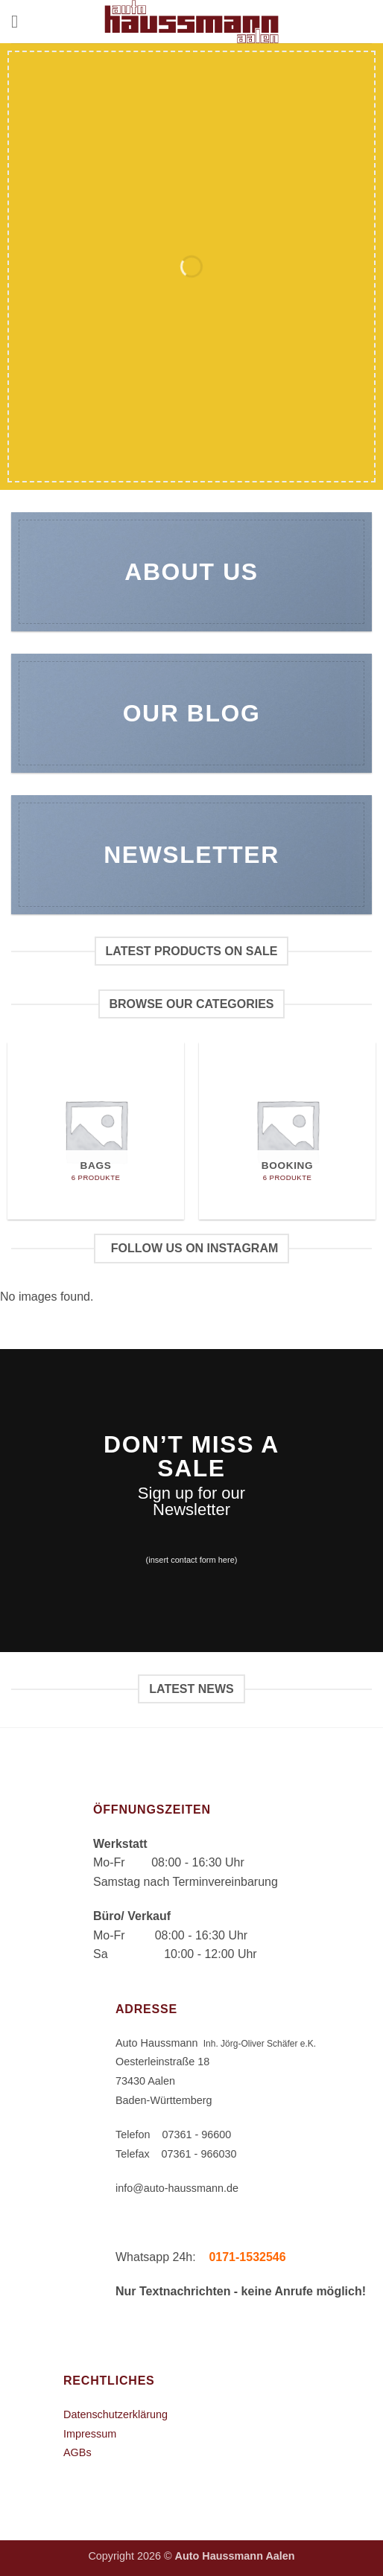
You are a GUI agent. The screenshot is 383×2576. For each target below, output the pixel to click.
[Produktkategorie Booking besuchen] (287, 1130)
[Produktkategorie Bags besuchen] (95, 1130)
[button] (20, 21)
